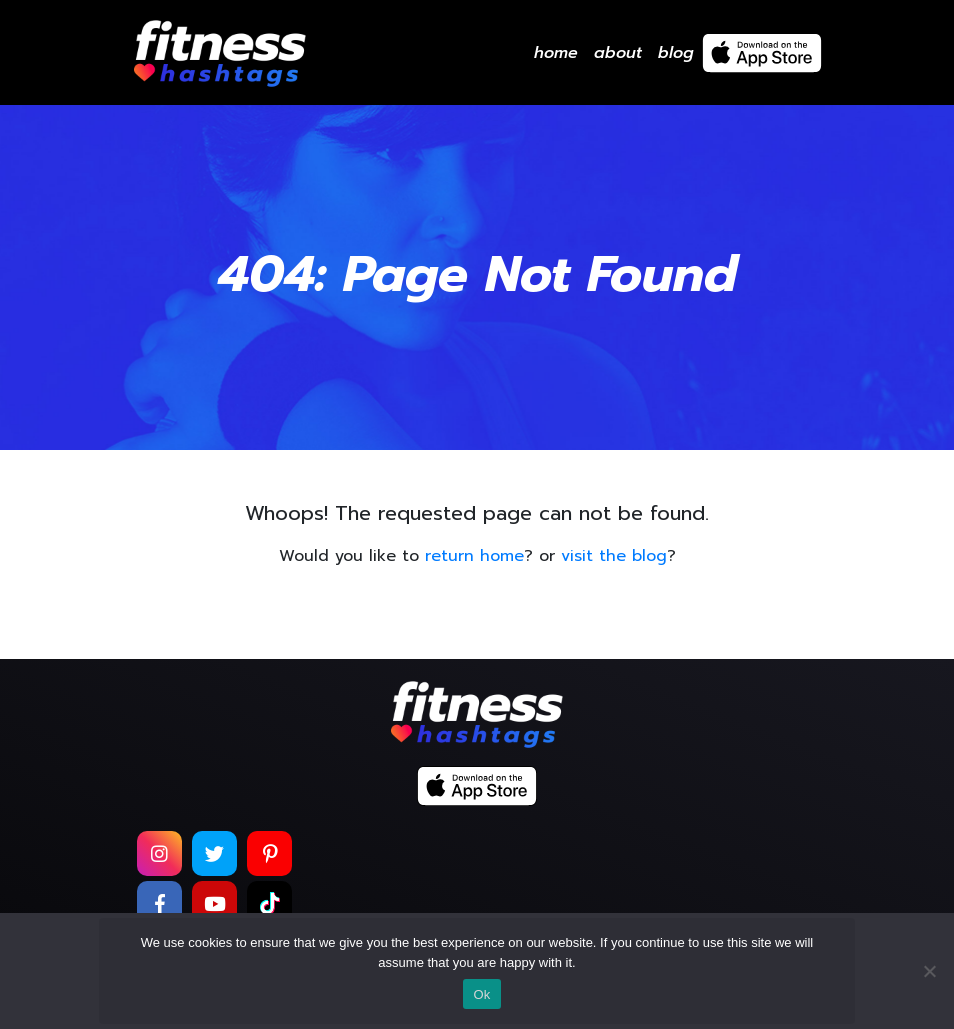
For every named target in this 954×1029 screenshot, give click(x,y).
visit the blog (614, 556)
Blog (676, 53)
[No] (929, 971)
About (618, 53)
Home (556, 53)
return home (474, 556)
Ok (481, 994)
